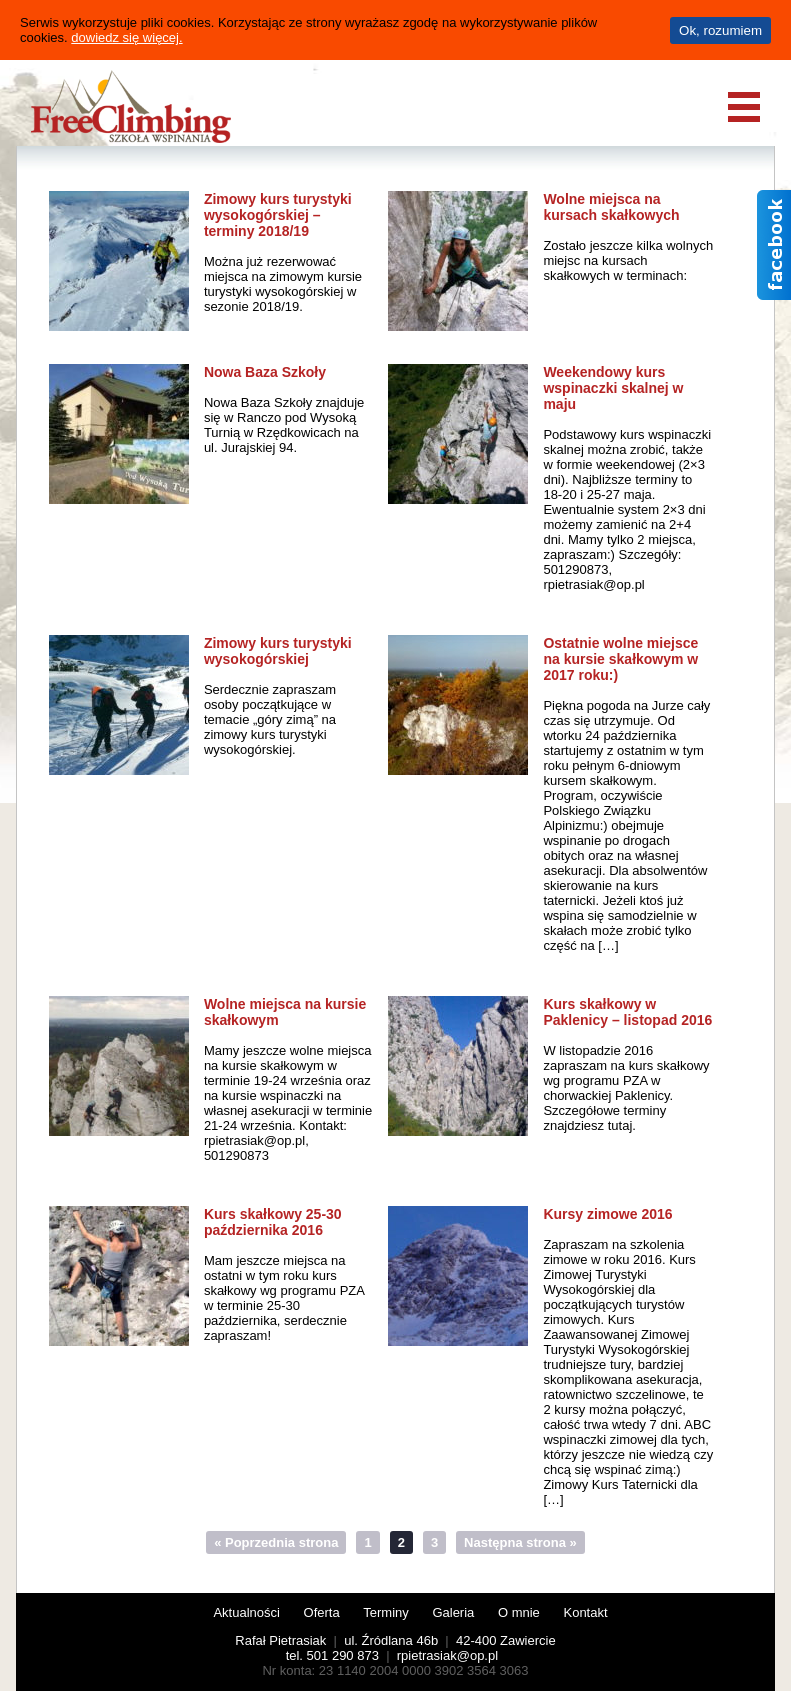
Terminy (386, 1612)
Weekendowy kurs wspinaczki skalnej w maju (613, 388)
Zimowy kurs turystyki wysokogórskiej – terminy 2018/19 (278, 215)
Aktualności (246, 1612)
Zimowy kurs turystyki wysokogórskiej (278, 651)
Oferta (322, 1612)
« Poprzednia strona (276, 1542)
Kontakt (585, 1612)
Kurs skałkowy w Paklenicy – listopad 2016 (627, 1012)
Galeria (453, 1612)
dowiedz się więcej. (126, 37)
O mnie (519, 1612)
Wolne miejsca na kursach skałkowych (611, 207)
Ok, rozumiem (720, 30)
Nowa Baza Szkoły (265, 372)
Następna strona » (520, 1542)
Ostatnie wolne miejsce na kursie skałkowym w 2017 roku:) (620, 659)
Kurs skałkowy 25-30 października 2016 (273, 1222)
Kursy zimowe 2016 (607, 1214)
